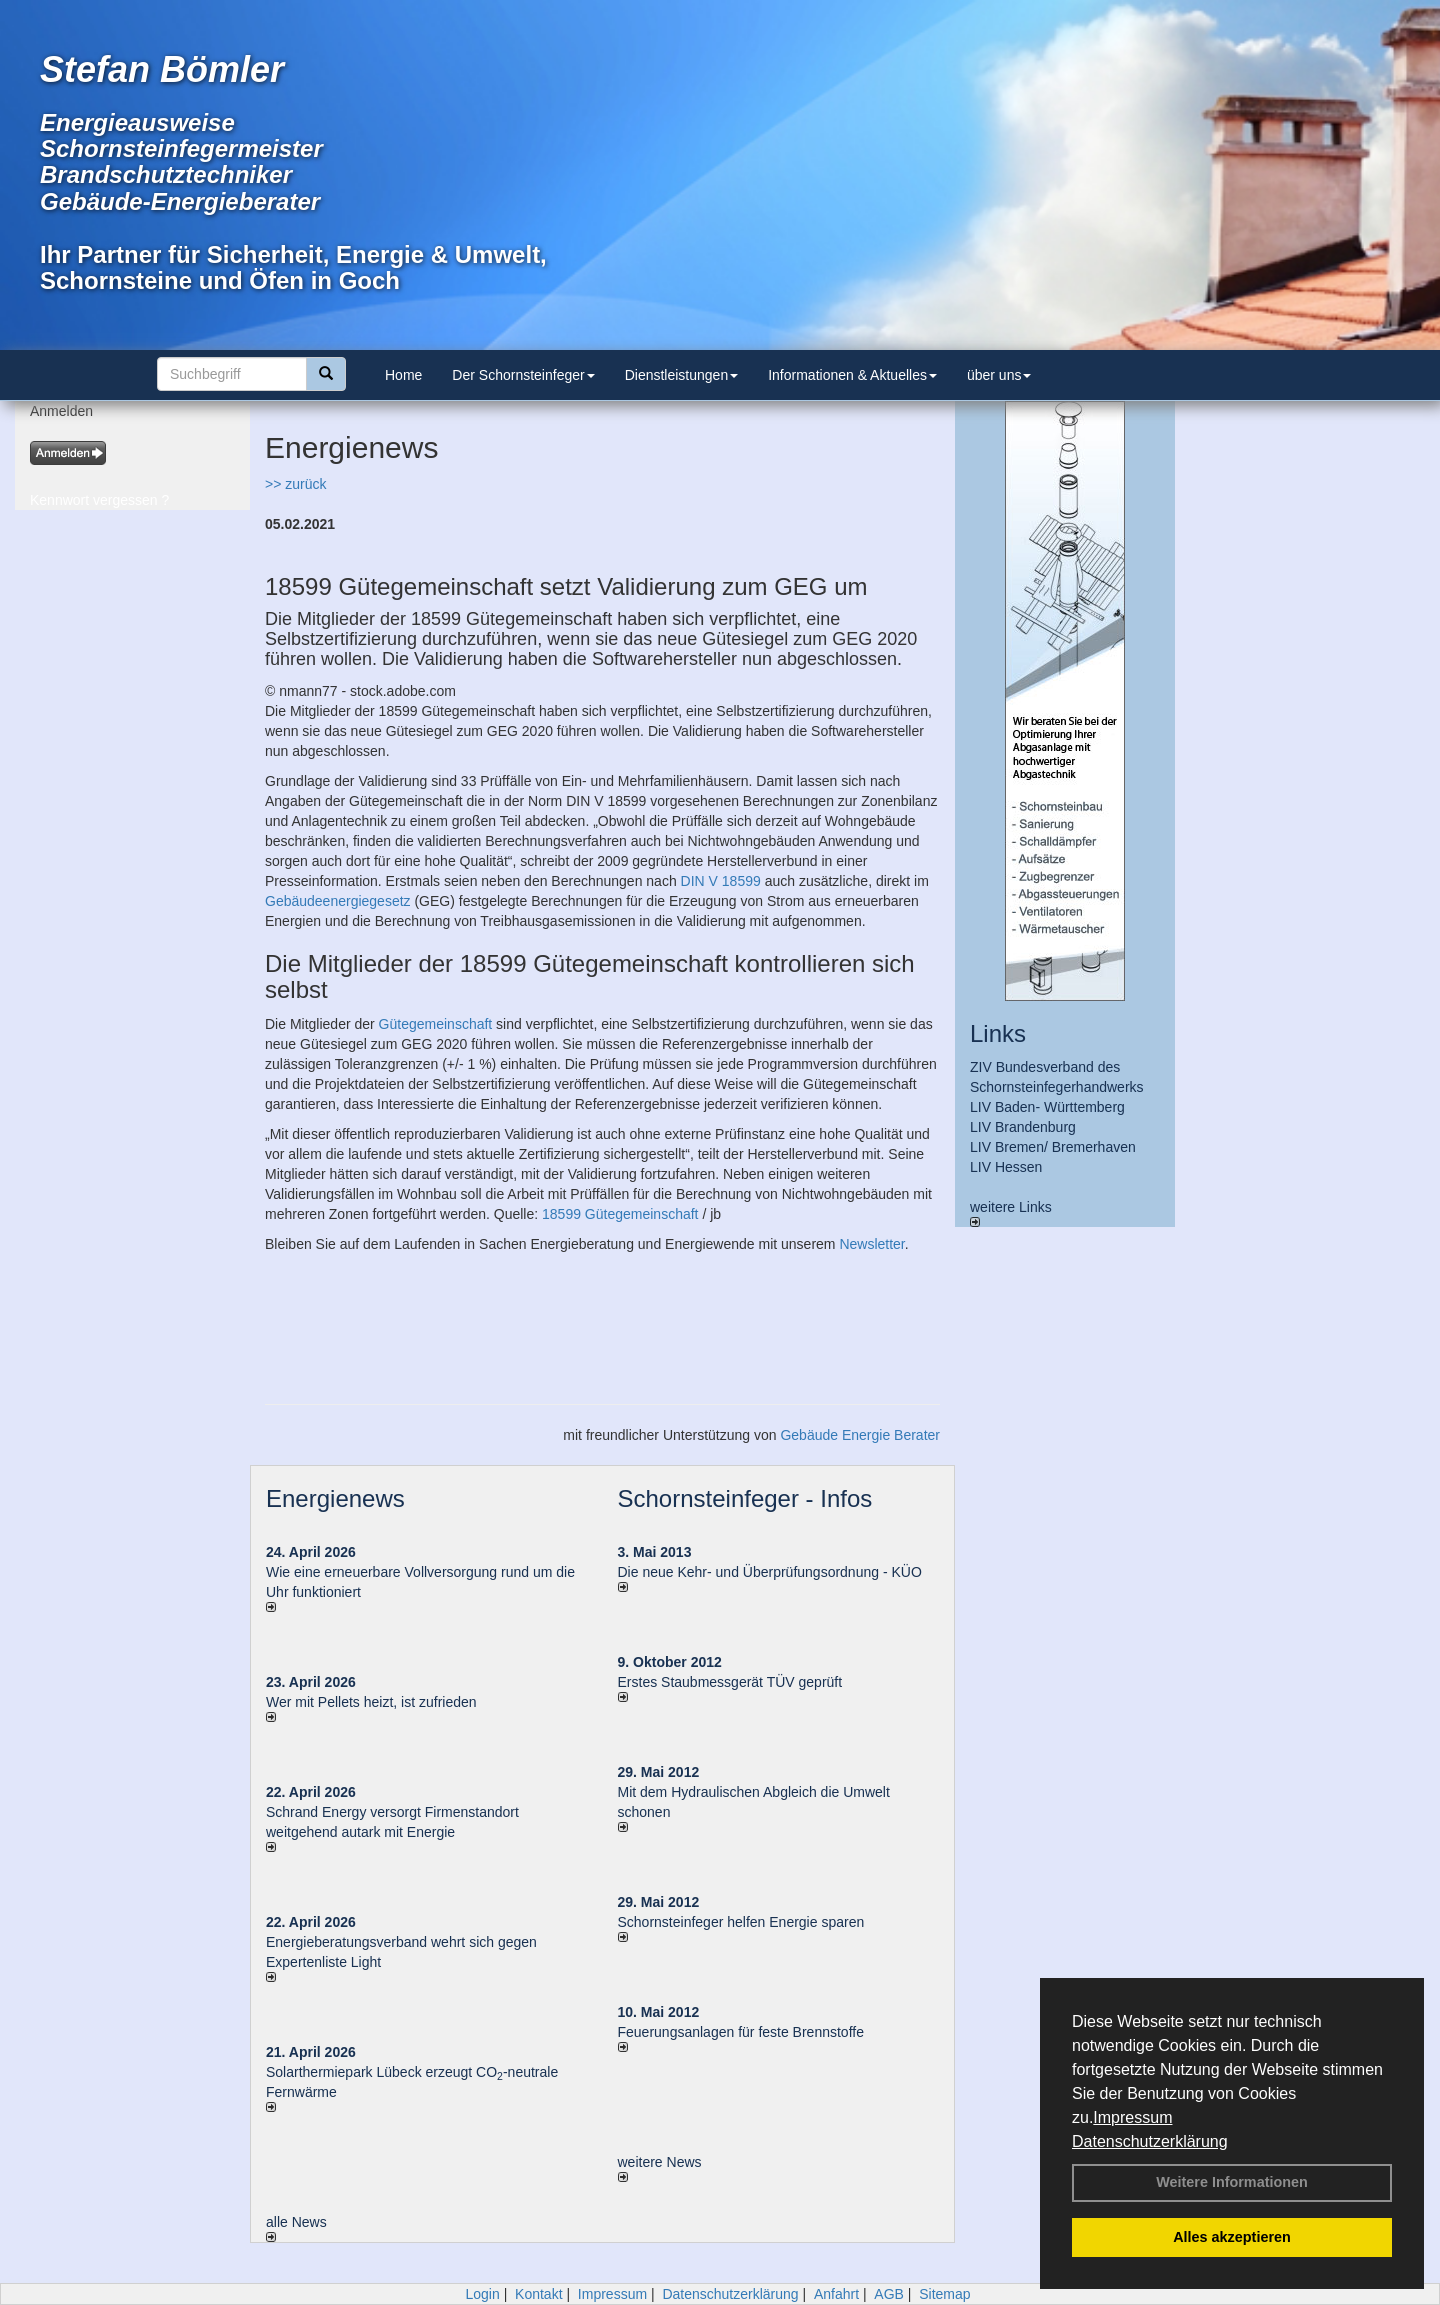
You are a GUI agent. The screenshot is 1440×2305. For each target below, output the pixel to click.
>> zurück (295, 484)
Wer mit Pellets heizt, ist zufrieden (371, 1702)
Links (998, 1033)
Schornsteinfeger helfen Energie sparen (741, 1922)
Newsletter (871, 1244)
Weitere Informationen (1232, 2182)
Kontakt (538, 2294)
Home (403, 375)
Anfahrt (836, 2294)
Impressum (1132, 2117)
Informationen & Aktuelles (852, 375)
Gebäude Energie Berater (860, 1435)
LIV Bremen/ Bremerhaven (1053, 1147)
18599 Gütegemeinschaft (620, 1214)
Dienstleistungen (682, 375)
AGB (889, 2294)
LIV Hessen (1006, 1167)
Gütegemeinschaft (436, 1024)
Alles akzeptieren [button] (1232, 2237)
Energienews (335, 1498)
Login (482, 2294)
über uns (999, 375)
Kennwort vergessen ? (99, 500)
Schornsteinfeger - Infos (745, 1498)
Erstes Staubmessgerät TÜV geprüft (730, 1682)
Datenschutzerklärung (1150, 2141)
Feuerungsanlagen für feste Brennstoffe (741, 2032)
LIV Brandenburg (1023, 1127)
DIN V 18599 (721, 881)
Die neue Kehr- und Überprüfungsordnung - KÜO (770, 1572)
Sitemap (944, 2294)
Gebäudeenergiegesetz (338, 901)
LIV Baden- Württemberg (1047, 1107)
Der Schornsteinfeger (523, 375)
